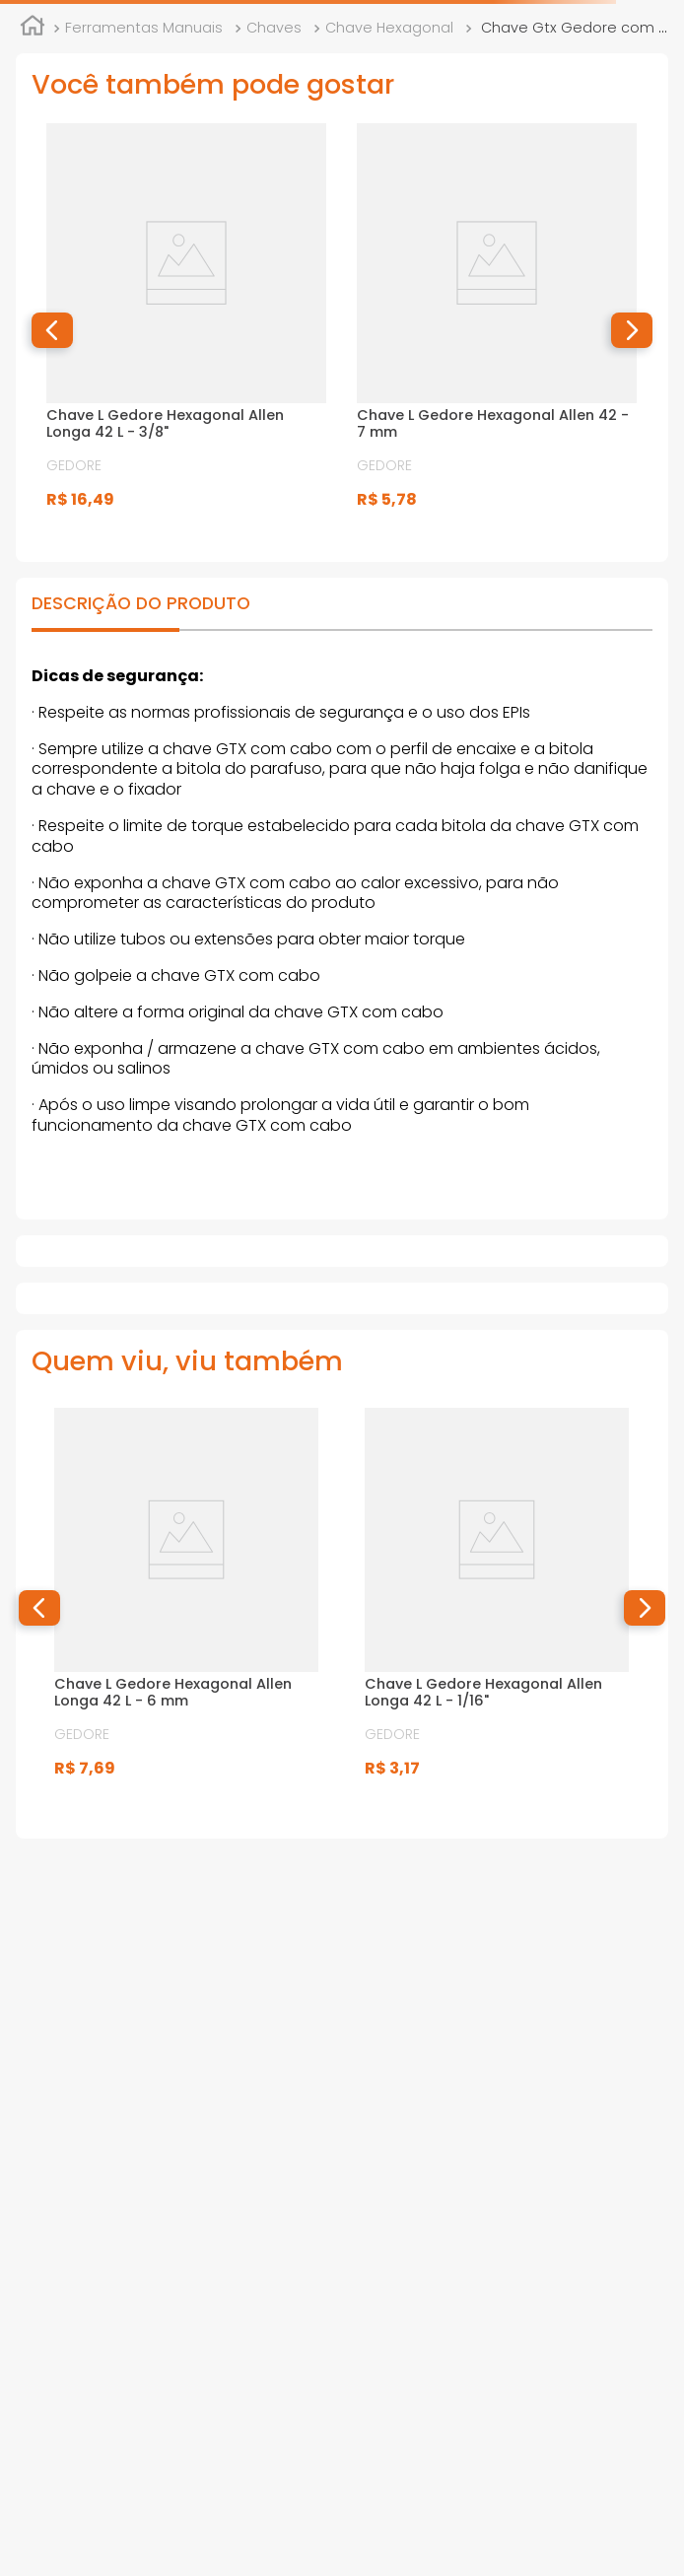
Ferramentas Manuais (144, 27)
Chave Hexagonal (389, 27)
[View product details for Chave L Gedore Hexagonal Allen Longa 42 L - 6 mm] (186, 1607)
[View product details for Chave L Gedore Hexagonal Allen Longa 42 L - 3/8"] (186, 330)
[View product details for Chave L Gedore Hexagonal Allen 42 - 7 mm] (497, 330)
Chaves (274, 27)
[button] (52, 330)
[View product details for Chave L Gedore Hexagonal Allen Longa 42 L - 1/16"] (497, 1607)
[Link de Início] (32, 28)
